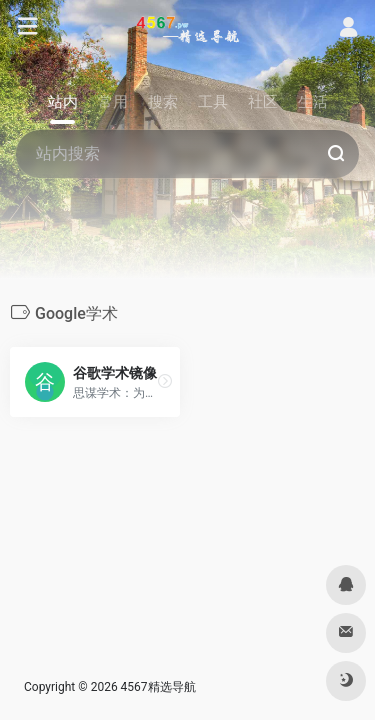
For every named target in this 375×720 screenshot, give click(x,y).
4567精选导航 (158, 687)
